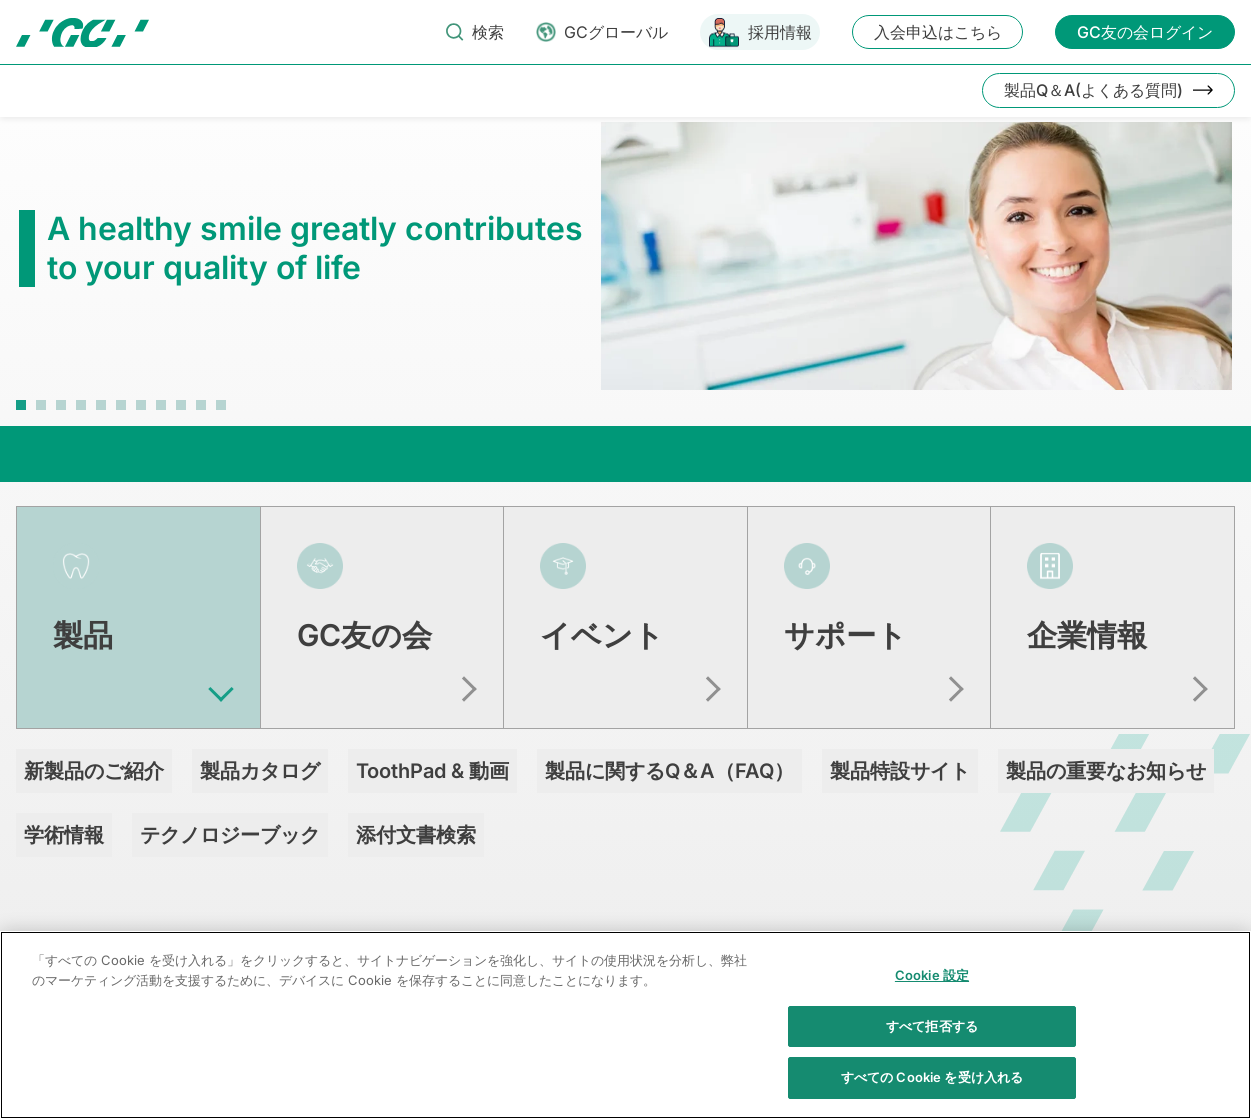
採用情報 (780, 32)
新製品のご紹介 (94, 771)
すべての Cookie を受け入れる (932, 1089)
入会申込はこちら (938, 32)
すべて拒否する (932, 1037)
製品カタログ (260, 771)
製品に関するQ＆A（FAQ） (669, 771)
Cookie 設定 (932, 987)
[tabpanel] (625, 266)
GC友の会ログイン (1145, 32)
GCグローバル (616, 32)
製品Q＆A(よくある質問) (1093, 90)
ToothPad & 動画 (432, 771)
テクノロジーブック (230, 835)
